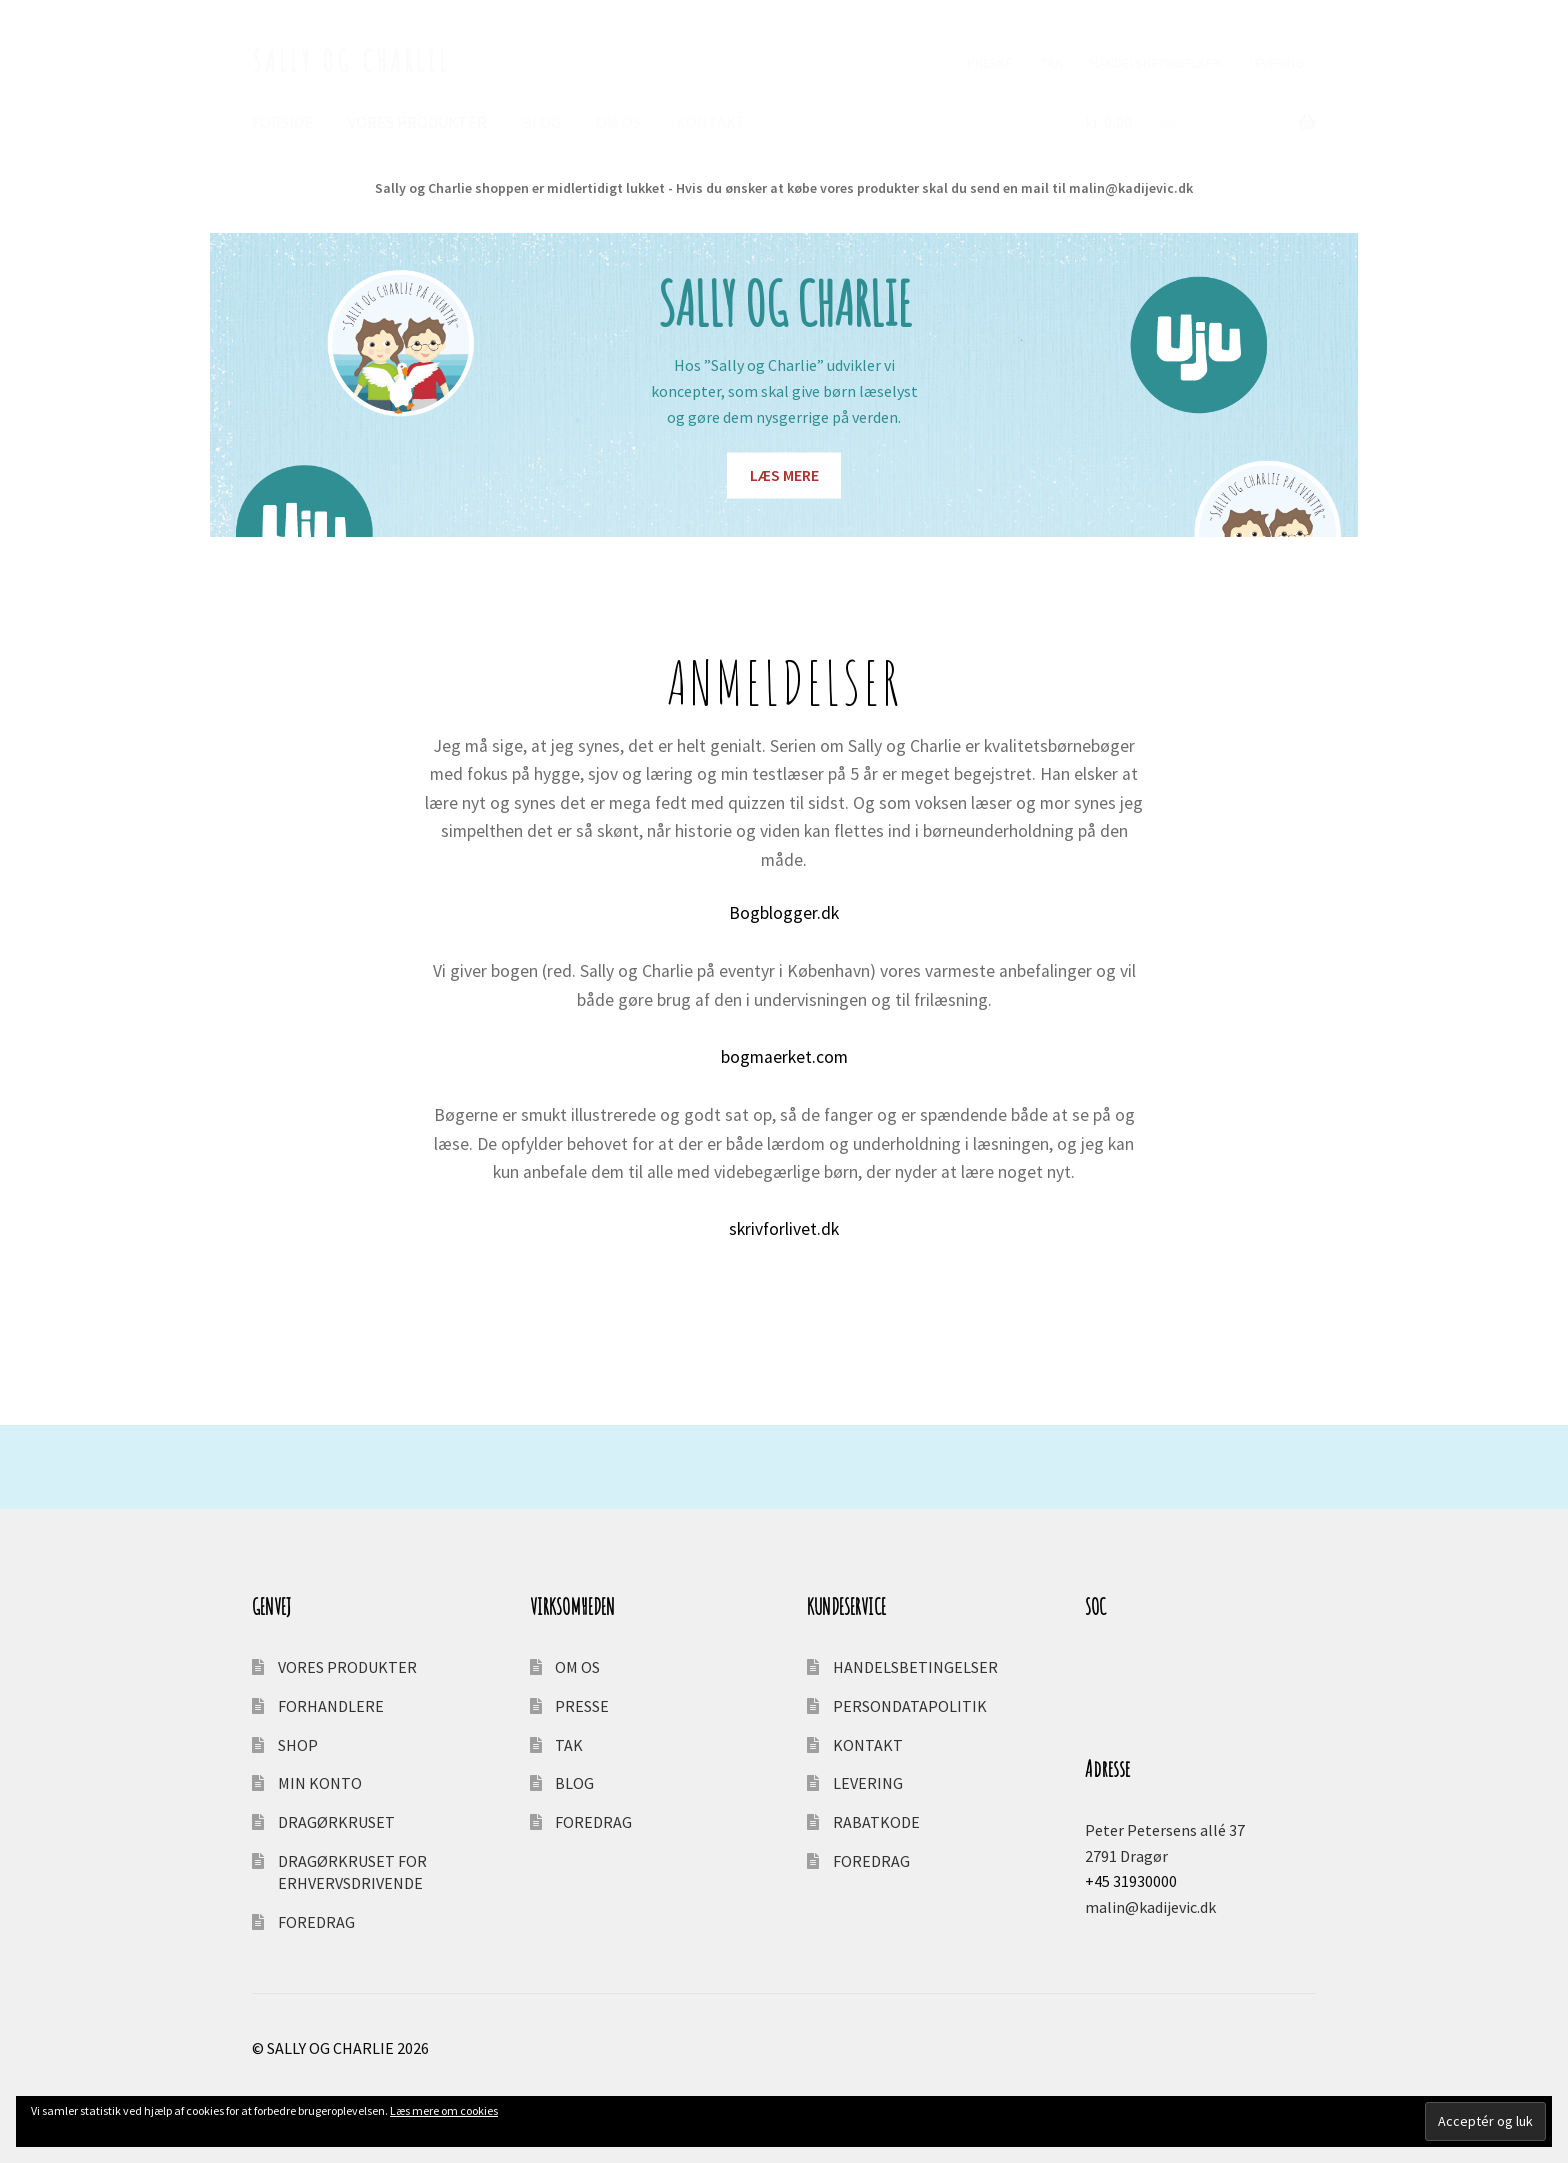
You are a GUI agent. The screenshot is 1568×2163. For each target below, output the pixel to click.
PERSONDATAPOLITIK (910, 1706)
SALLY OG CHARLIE (351, 60)
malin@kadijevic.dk (1150, 1907)
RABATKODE (876, 1822)
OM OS (618, 122)
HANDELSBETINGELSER (1155, 63)
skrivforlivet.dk (784, 1229)
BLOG (541, 122)
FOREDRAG (316, 1922)
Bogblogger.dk (784, 913)
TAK (1052, 63)
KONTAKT (711, 122)
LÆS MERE (784, 475)
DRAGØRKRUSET (336, 1822)
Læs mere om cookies (444, 2110)
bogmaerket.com (784, 1057)
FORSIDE (282, 122)
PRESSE (990, 63)
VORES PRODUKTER (417, 122)
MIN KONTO (320, 1783)
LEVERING (1276, 63)
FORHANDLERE (331, 1706)
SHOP (298, 1745)
